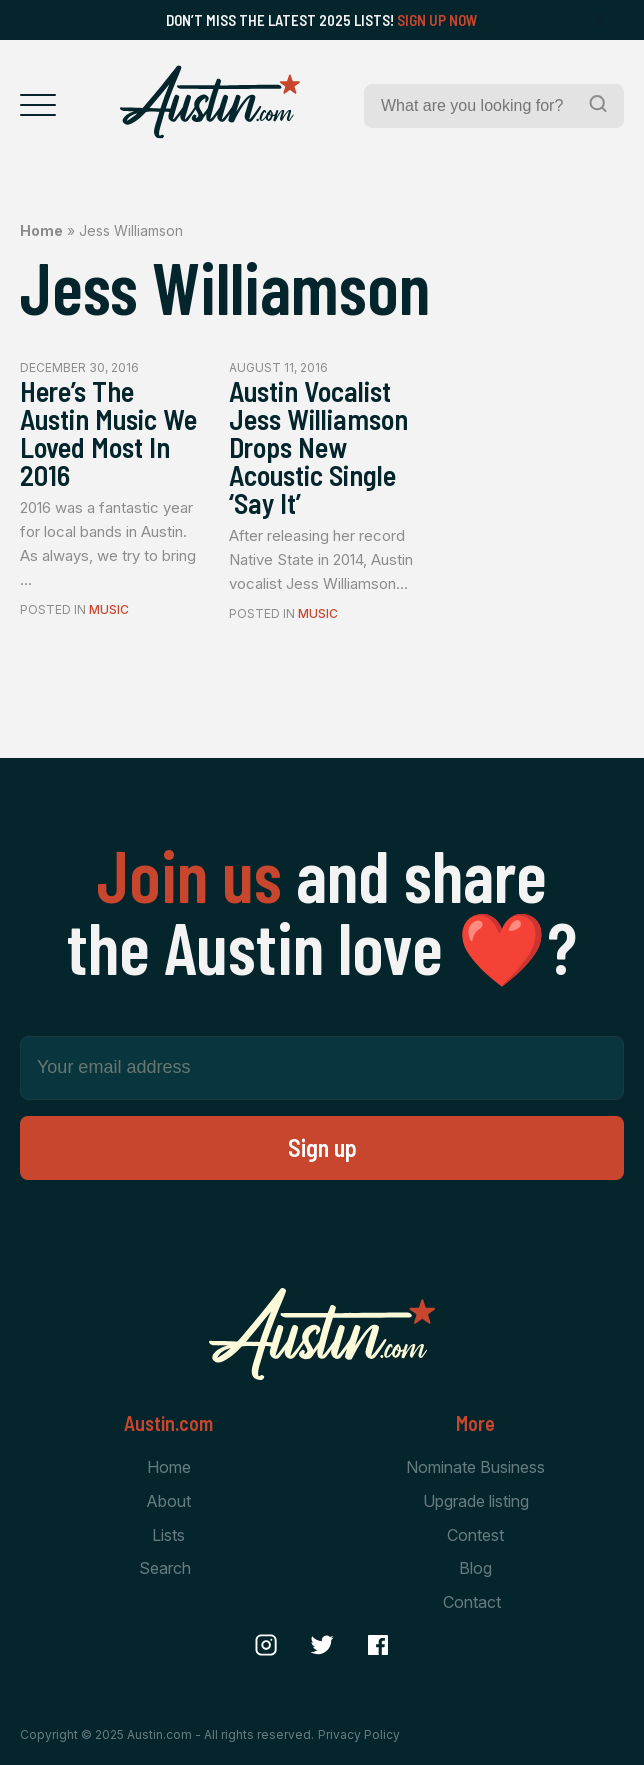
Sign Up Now (437, 20)
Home (41, 230)
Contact (472, 1602)
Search (165, 1568)
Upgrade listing (476, 1501)
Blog (475, 1568)
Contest (475, 1535)
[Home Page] (210, 102)
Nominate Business (475, 1467)
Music (109, 609)
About (168, 1501)
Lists (168, 1535)
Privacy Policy (359, 1734)
